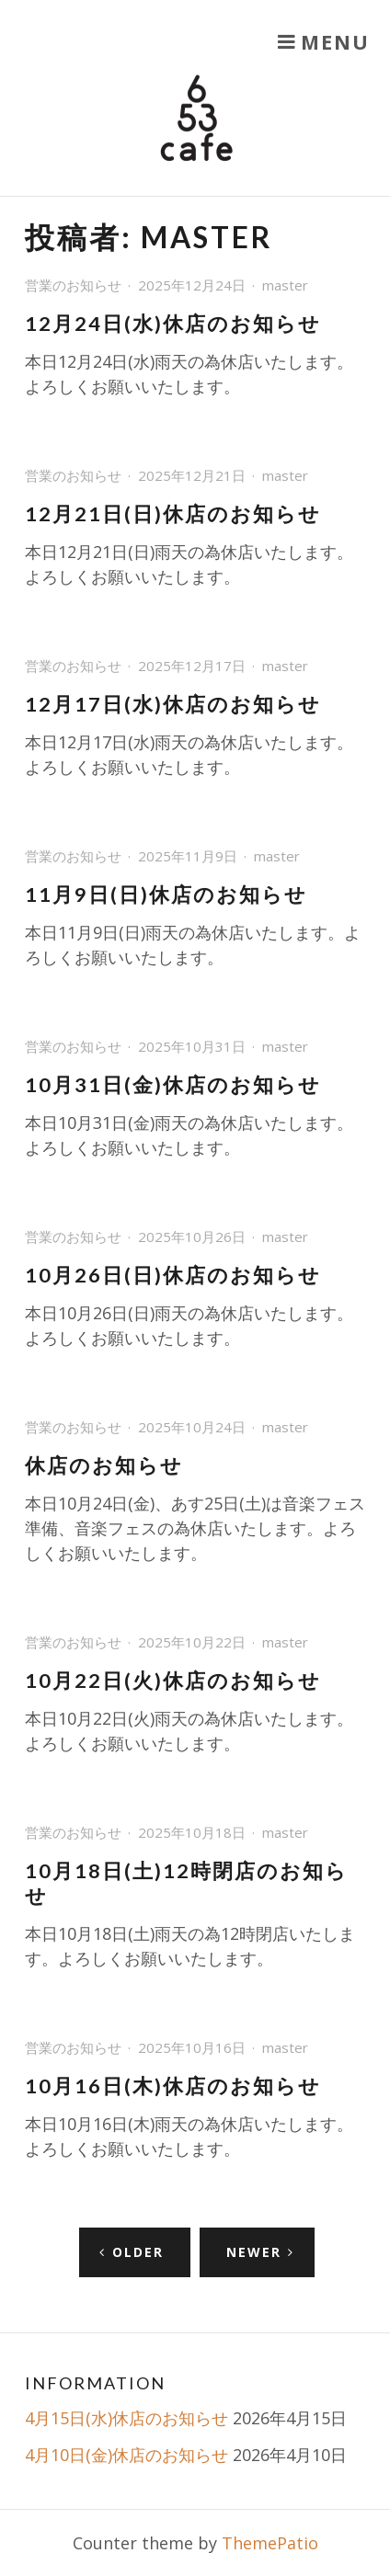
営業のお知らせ (73, 285)
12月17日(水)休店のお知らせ (173, 704)
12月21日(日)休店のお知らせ (173, 514)
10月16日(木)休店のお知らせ (173, 2086)
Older (138, 2252)
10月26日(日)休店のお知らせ (173, 1275)
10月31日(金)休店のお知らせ (173, 1085)
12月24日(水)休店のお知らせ (173, 324)
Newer (253, 2252)
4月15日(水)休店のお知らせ (126, 2418)
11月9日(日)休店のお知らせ (166, 894)
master (285, 285)
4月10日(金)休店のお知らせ (126, 2455)
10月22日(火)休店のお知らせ (173, 1681)
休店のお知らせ (104, 1465)
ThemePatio (270, 2543)
